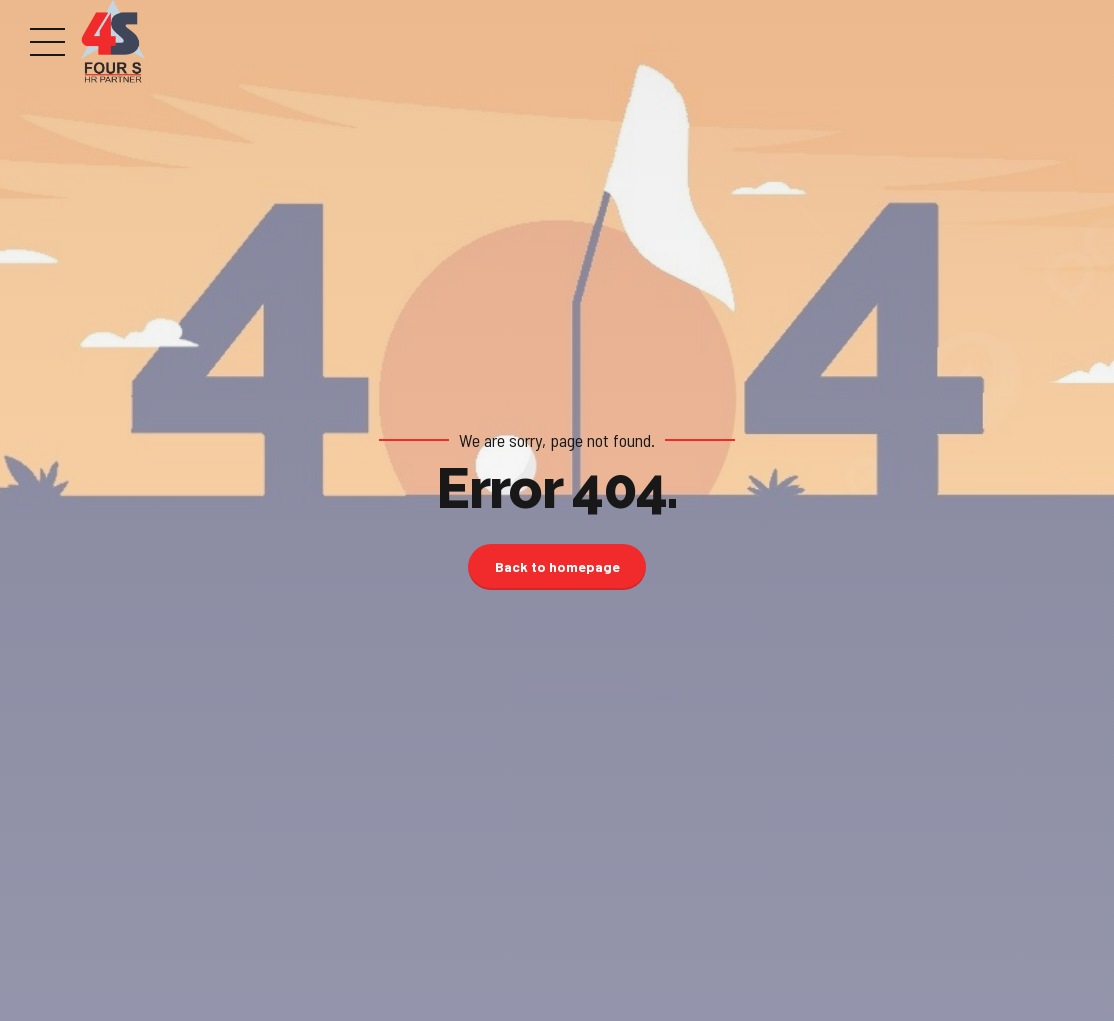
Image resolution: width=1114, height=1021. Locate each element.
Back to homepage (557, 566)
